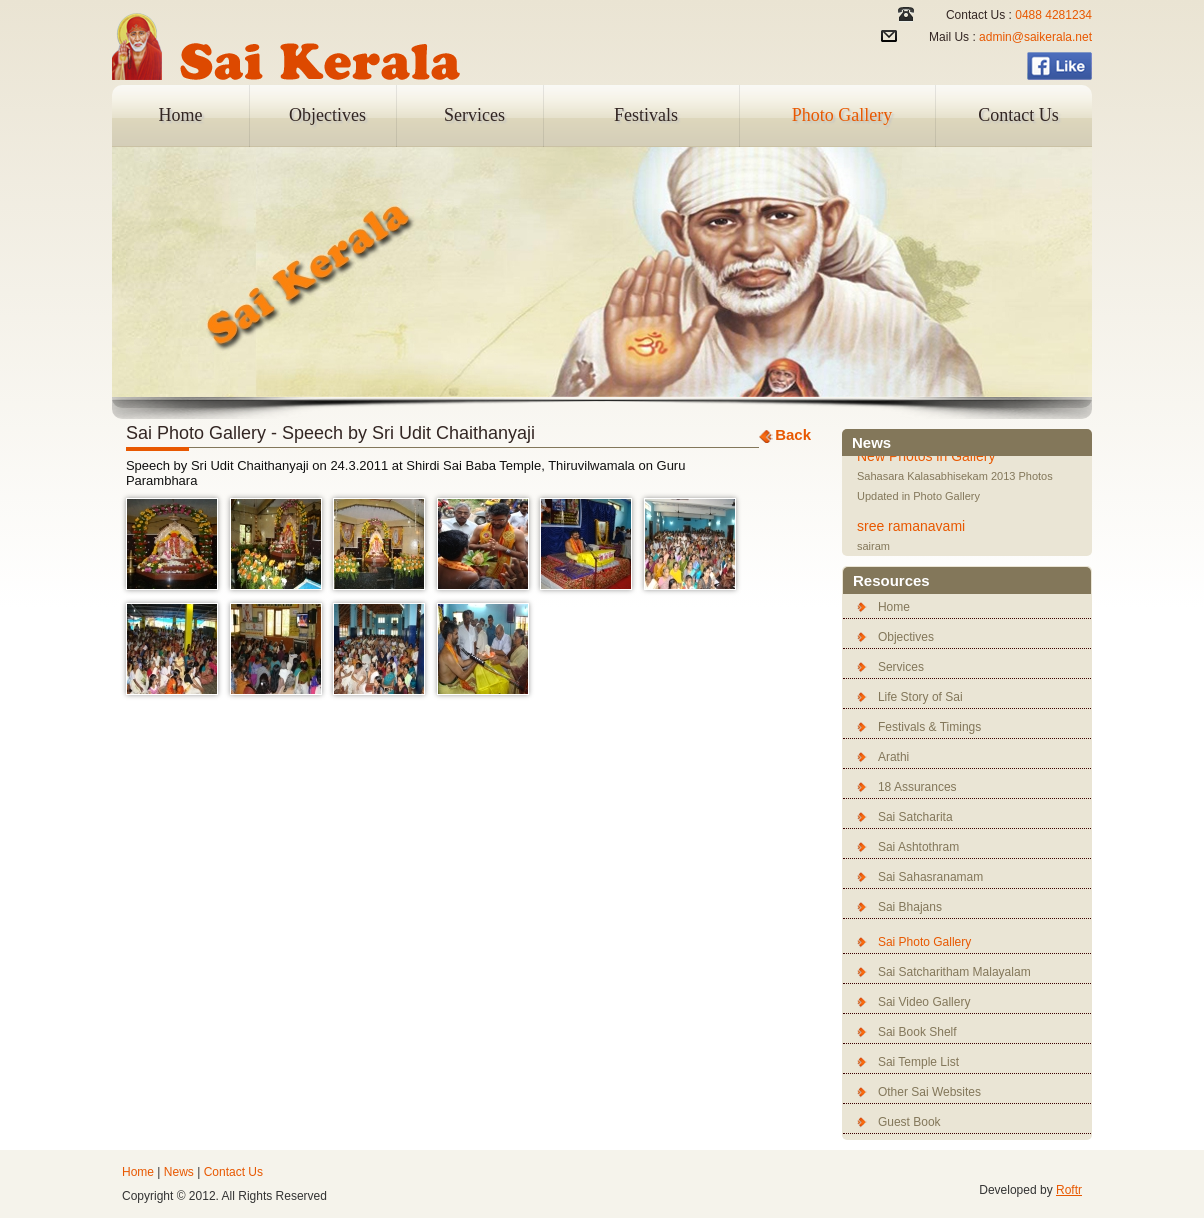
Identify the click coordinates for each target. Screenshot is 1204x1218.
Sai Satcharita (915, 817)
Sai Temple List (918, 1062)
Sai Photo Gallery (924, 942)
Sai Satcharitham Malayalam (954, 972)
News (179, 1172)
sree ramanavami (911, 528)
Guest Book (909, 1122)
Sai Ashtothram (918, 847)
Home (181, 115)
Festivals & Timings (929, 727)
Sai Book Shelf (917, 1032)
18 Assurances (917, 787)
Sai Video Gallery (924, 1002)
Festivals (646, 115)
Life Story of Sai (920, 697)
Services (474, 115)
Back (793, 434)
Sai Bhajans (910, 907)
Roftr (1069, 1190)
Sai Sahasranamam (930, 877)
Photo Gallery (842, 115)
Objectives (327, 115)
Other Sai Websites (929, 1092)
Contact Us (1018, 115)
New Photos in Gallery (926, 458)
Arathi (893, 757)
